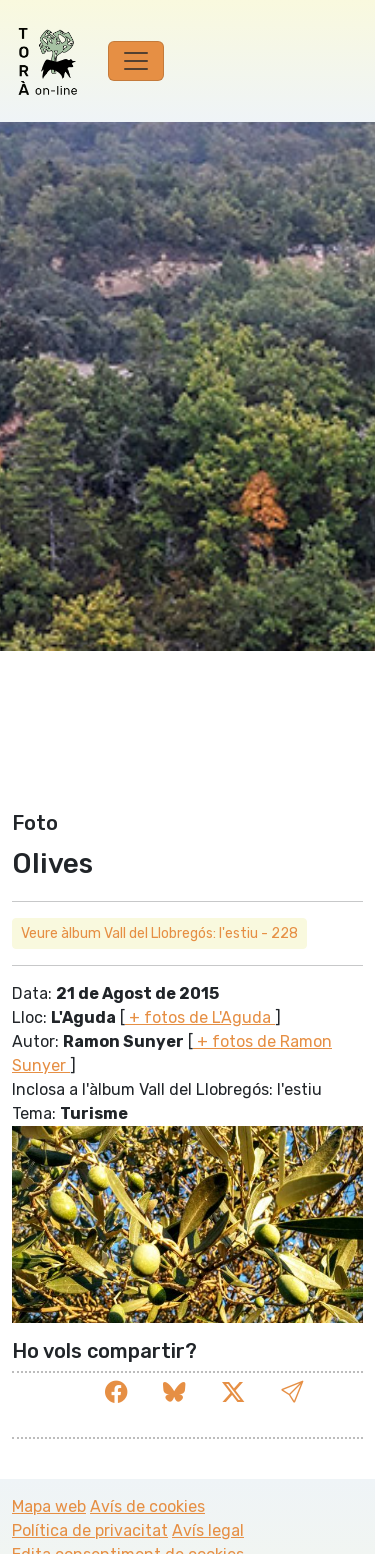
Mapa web (49, 1506)
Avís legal (208, 1530)
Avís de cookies (147, 1506)
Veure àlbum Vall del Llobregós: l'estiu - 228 (159, 933)
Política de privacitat (90, 1530)
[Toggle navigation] (136, 61)
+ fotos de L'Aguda (200, 1017)
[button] (292, 1392)
